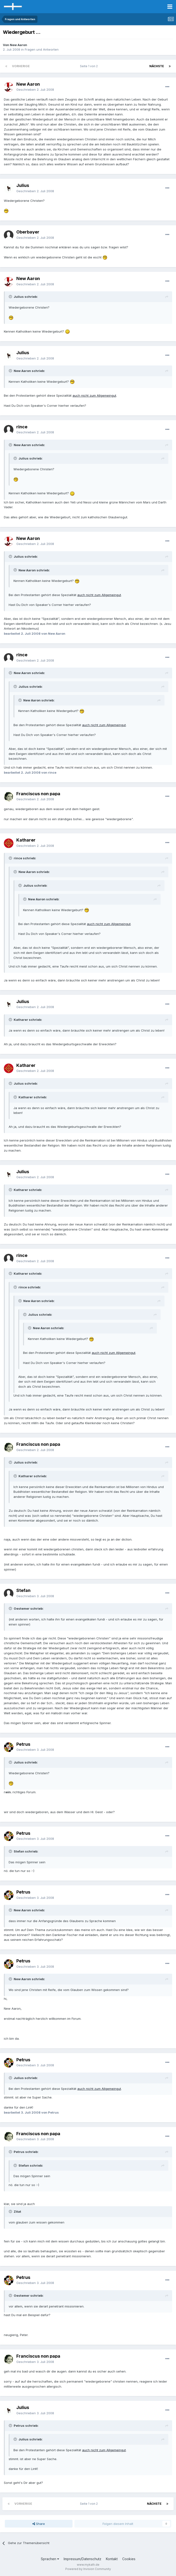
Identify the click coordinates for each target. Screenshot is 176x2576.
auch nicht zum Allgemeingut (94, 395)
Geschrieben (35, 89)
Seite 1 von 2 (89, 66)
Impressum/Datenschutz (82, 2559)
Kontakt (112, 2559)
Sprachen (50, 2559)
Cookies (128, 2559)
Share (38, 2523)
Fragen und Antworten (42, 49)
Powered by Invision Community (88, 2569)
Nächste (156, 66)
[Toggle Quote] (11, 297)
